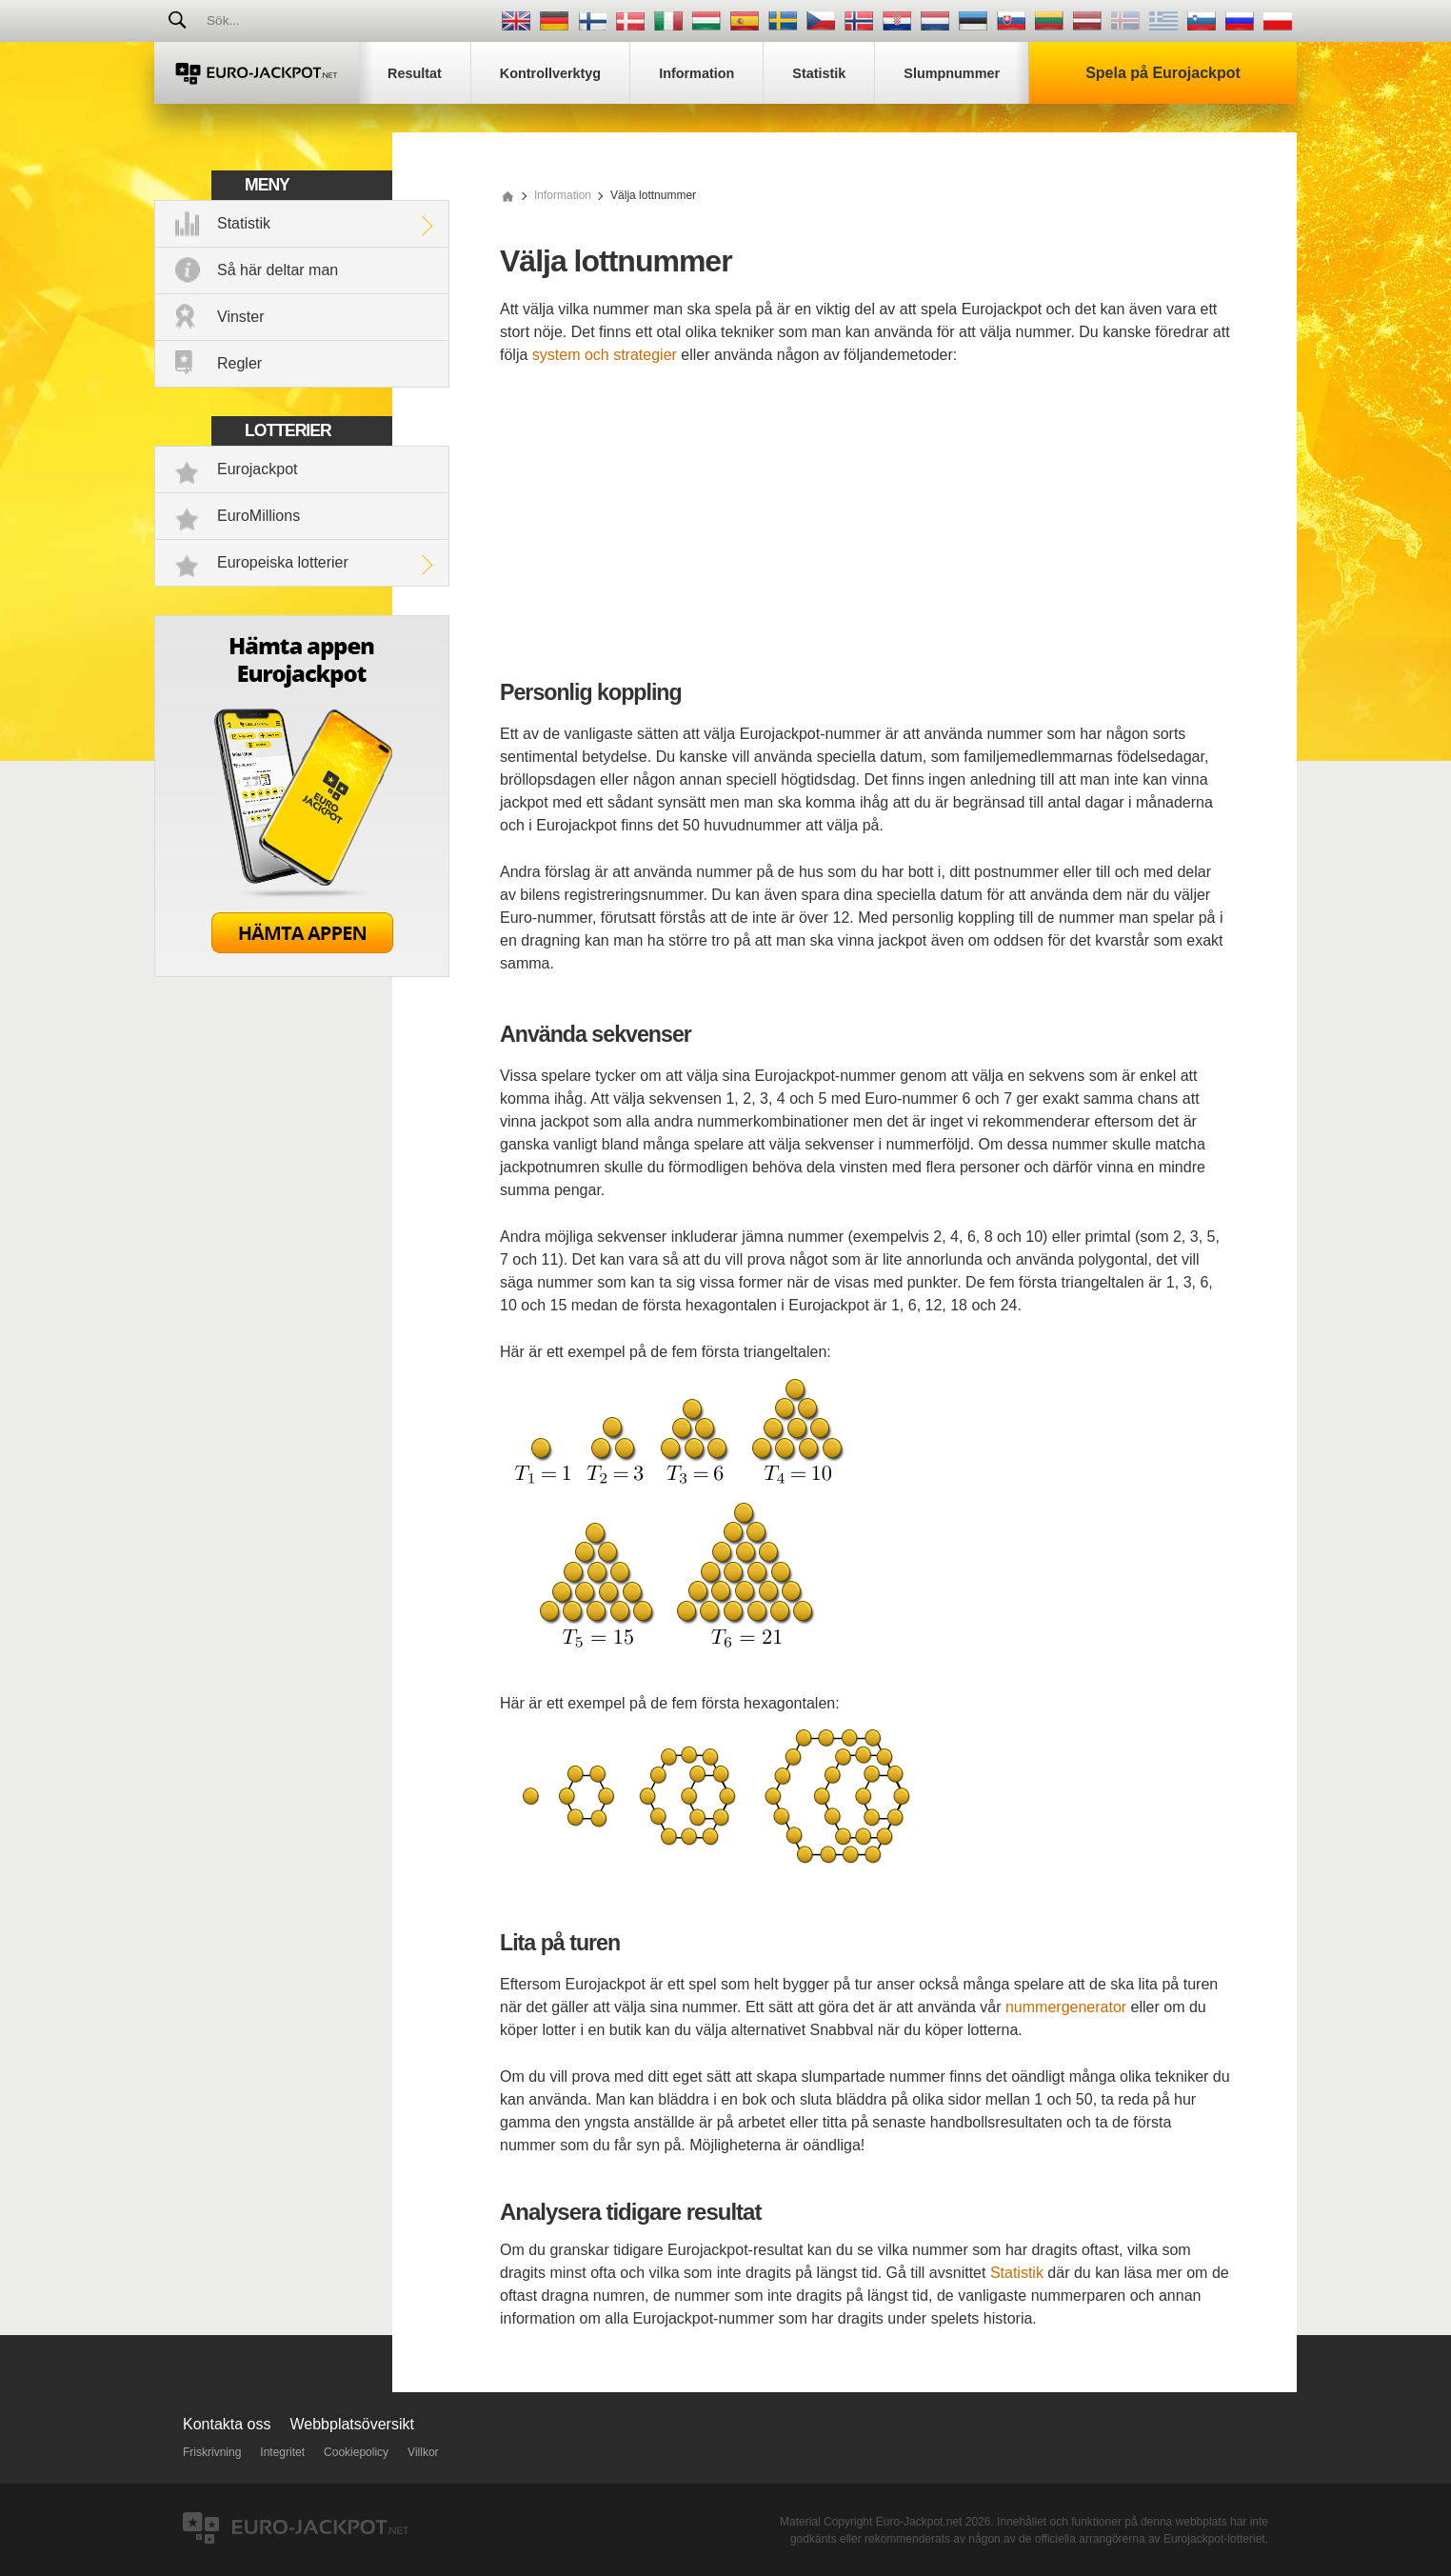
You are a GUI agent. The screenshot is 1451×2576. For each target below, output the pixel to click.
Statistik (243, 223)
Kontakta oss (227, 2424)
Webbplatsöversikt (352, 2424)
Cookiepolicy (356, 2452)
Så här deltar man (277, 270)
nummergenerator (1065, 2007)
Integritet (282, 2452)
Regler (239, 363)
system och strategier (604, 355)
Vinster (241, 317)
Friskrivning (212, 2452)
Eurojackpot (257, 469)
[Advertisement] (865, 523)
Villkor (422, 2452)
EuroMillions (258, 516)
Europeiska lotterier (282, 562)
